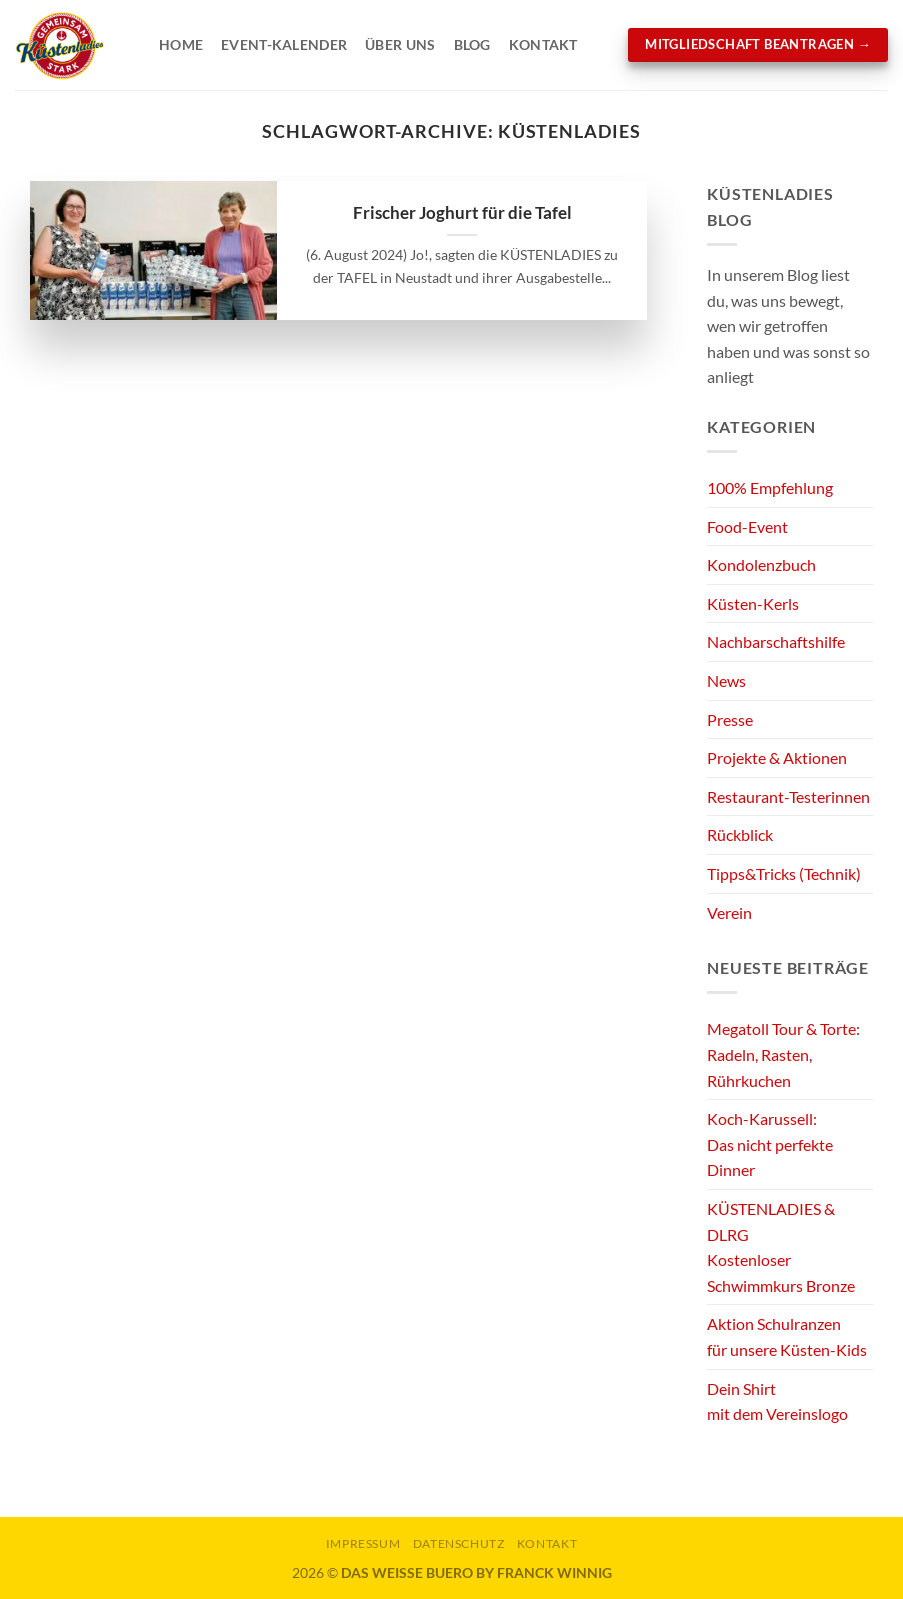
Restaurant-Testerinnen (788, 796)
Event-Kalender (284, 44)
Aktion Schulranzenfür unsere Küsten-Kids (787, 1336)
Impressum (363, 1543)
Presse (730, 719)
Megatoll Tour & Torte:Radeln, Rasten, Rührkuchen (783, 1054)
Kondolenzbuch (761, 564)
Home (181, 44)
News (726, 680)
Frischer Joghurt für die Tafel (462, 213)
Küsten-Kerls (753, 603)
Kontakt (543, 44)
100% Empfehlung (770, 487)
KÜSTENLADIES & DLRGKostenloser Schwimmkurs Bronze (781, 1247)
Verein (729, 912)
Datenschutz (459, 1543)
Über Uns (400, 44)
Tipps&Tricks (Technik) (784, 873)
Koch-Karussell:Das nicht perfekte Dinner (770, 1144)
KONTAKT (547, 1543)
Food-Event (747, 526)
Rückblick (740, 834)
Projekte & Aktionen (777, 757)
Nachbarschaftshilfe (776, 641)
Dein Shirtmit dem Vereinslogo (777, 1401)
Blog (472, 44)
